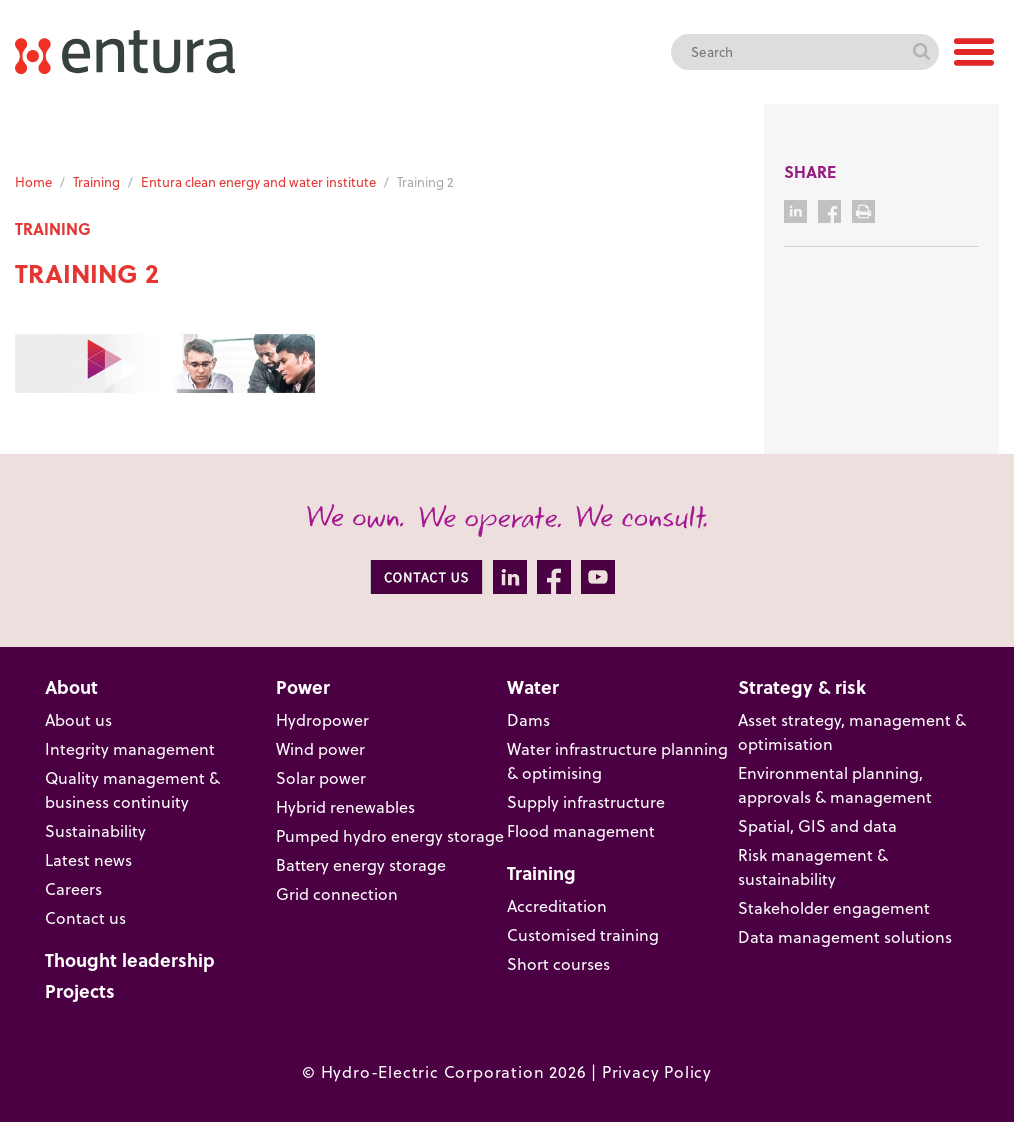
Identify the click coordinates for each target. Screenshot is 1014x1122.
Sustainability (95, 831)
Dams (528, 720)
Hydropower (322, 720)
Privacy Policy (657, 1072)
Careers (73, 889)
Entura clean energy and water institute (258, 182)
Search (921, 52)
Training (96, 182)
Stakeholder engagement (834, 908)
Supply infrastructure (586, 802)
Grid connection (337, 894)
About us (78, 720)
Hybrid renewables (345, 807)
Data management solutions (845, 937)
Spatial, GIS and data (817, 826)
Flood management (581, 831)
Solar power (321, 778)
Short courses (558, 964)
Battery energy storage (361, 865)
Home (33, 182)
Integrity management (130, 749)
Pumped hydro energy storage (390, 836)
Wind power (320, 749)
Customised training (583, 935)
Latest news (88, 860)
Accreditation (557, 906)
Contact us (85, 918)
